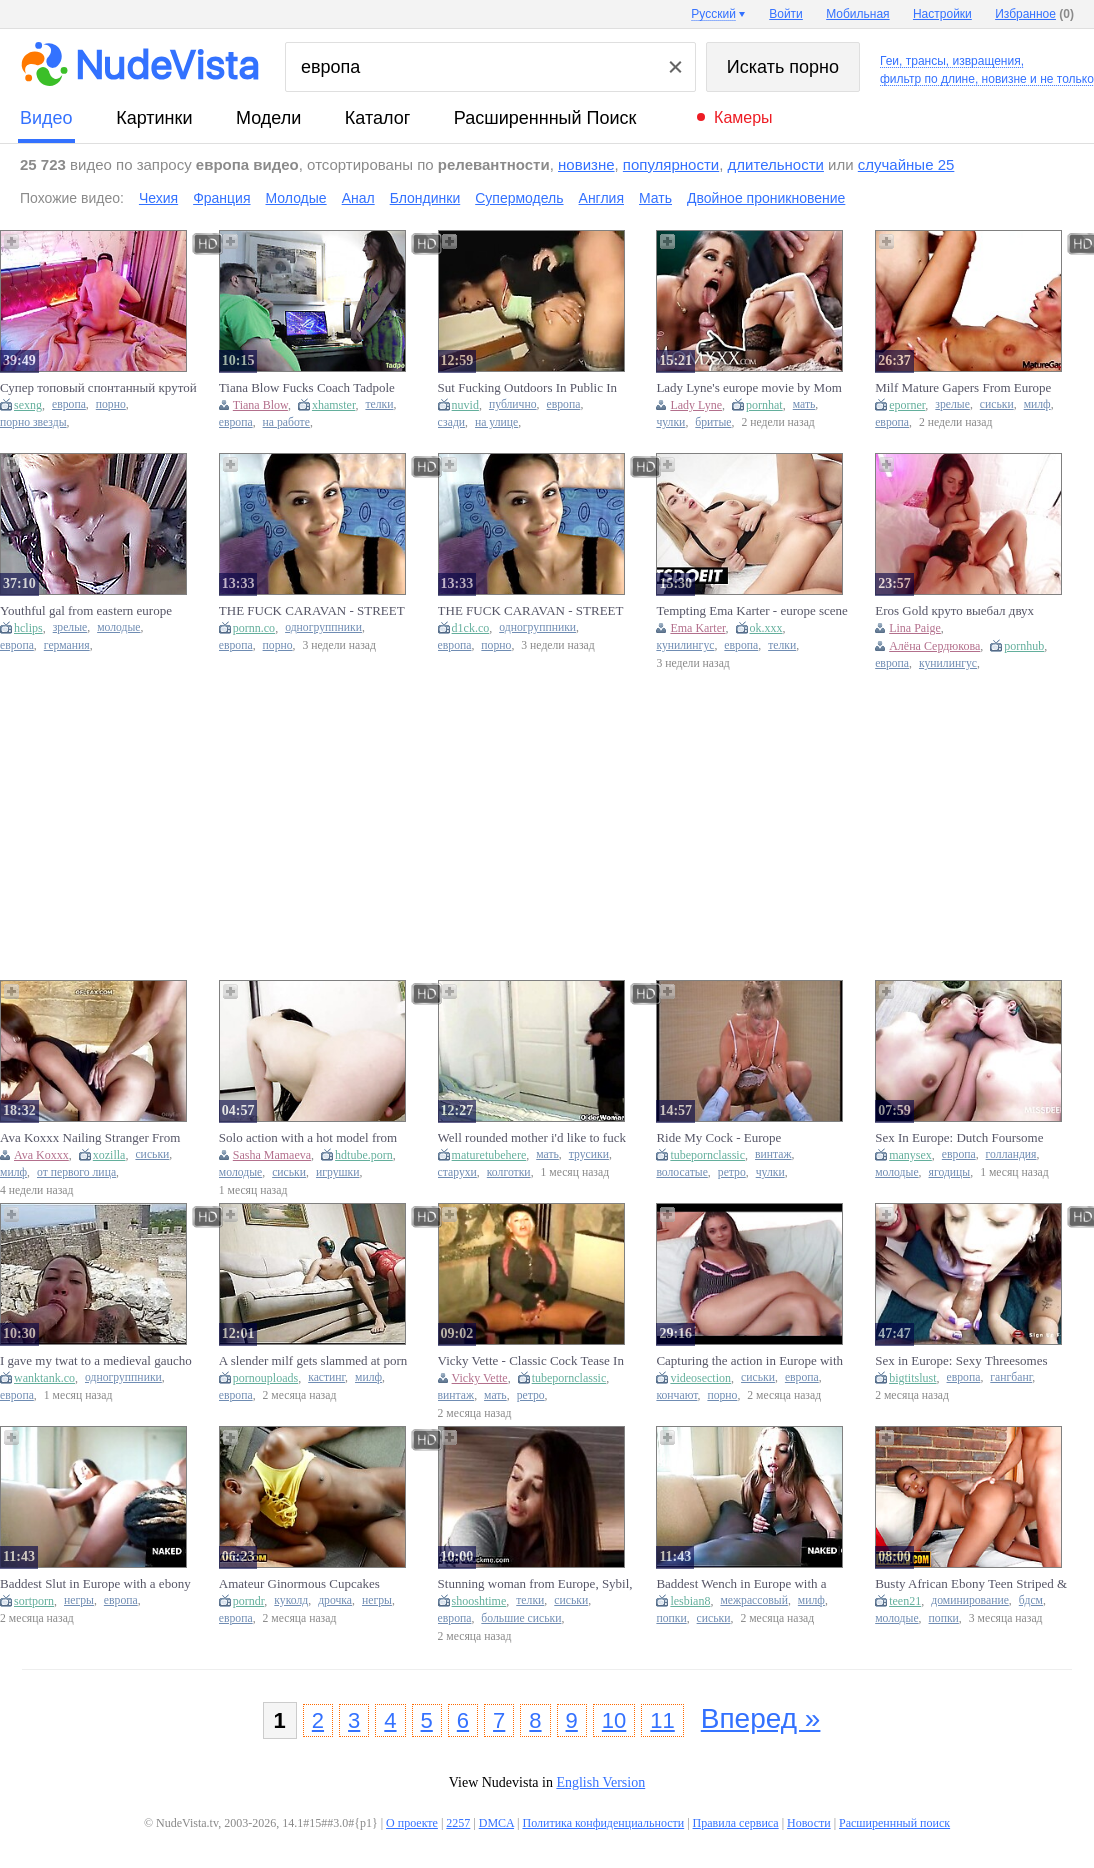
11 (662, 1720)
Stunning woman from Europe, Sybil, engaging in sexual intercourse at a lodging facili (535, 1584)
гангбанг (1011, 1377)
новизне (586, 164)
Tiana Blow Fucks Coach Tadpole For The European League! (307, 388)
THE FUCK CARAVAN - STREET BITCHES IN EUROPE (312, 611)
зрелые (952, 404)
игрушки (338, 1172)
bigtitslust (912, 1378)
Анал (358, 198)
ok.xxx (766, 628)
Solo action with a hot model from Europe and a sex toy (308, 1138)
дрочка (335, 1600)
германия (67, 645)
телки (379, 404)
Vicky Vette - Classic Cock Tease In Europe (531, 1361)
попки (671, 1618)
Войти (786, 14)
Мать (655, 198)
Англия (601, 198)
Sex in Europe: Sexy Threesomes (961, 1360)
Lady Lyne (696, 405)
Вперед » (761, 1718)
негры (79, 1600)
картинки (154, 118)
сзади (451, 422)
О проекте (412, 1823)
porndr (249, 1601)
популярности (671, 164)
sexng (28, 405)
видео (46, 118)
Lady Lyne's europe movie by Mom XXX (748, 388)
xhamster (334, 405)
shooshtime (479, 1601)
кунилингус (685, 645)
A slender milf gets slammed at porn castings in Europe (313, 1361)
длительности (776, 164)
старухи (457, 1172)
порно (111, 404)
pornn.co (254, 628)
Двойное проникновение (766, 198)
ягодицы (950, 1172)
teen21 (905, 1601)
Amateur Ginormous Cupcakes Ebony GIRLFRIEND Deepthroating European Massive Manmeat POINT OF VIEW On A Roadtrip (315, 1584)
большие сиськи (521, 1618)
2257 (458, 1823)
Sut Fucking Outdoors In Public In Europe (527, 388)
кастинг (326, 1377)
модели (268, 118)
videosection (700, 1378)
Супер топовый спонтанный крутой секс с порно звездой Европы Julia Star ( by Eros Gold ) (98, 388)
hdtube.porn (364, 1155)
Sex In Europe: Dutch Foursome (959, 1137)
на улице (496, 422)
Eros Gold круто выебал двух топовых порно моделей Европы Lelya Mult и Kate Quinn (964, 611)
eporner (907, 405)
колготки (509, 1172)
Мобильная (857, 14)
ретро (732, 1172)
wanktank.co (44, 1378)
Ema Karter (697, 628)
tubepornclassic (707, 1155)
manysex (910, 1155)
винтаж (773, 1154)
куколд (291, 1600)
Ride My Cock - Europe (718, 1137)
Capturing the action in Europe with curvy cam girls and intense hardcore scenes (752, 1361)
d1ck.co (471, 628)
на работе (286, 422)
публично (513, 404)
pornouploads (265, 1378)
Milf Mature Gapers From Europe (963, 387)
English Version (600, 1782)
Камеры (743, 117)
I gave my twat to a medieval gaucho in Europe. (96, 1361)
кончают (676, 1395)
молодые (118, 627)
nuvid (465, 405)
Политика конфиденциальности (603, 1823)
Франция (221, 198)
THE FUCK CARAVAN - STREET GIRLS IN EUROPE (531, 611)
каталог (377, 118)
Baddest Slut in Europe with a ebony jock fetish (95, 1584)
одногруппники (323, 627)
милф (1037, 404)
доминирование (970, 1600)
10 (614, 1720)
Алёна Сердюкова (934, 646)
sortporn (34, 1601)
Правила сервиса (736, 1823)
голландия (1011, 1154)
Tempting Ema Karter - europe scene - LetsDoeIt (751, 611)
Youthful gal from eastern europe (86, 610)
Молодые (296, 198)
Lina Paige (915, 628)
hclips (28, 628)
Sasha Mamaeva (272, 1155)
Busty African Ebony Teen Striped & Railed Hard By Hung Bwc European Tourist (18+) (972, 1584)
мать (804, 404)
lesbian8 (690, 1601)
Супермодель (519, 198)
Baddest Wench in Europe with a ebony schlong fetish (741, 1584)
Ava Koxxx (41, 1155)
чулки (670, 422)
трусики (589, 1154)
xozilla (109, 1155)
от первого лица (76, 1172)
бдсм (1031, 1600)
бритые (713, 422)
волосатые (681, 1172)
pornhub (1024, 646)
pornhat (764, 405)
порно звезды (33, 422)
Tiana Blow (260, 405)
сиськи (997, 404)
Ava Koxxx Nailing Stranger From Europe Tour (90, 1138)
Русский (713, 14)
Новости (809, 1823)
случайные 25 (906, 164)
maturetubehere (489, 1155)
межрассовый (754, 1600)
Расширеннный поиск (545, 118)
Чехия (158, 198)
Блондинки (425, 198)
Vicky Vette (480, 1378)
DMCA (496, 1823)
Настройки (942, 14)
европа (69, 404)
